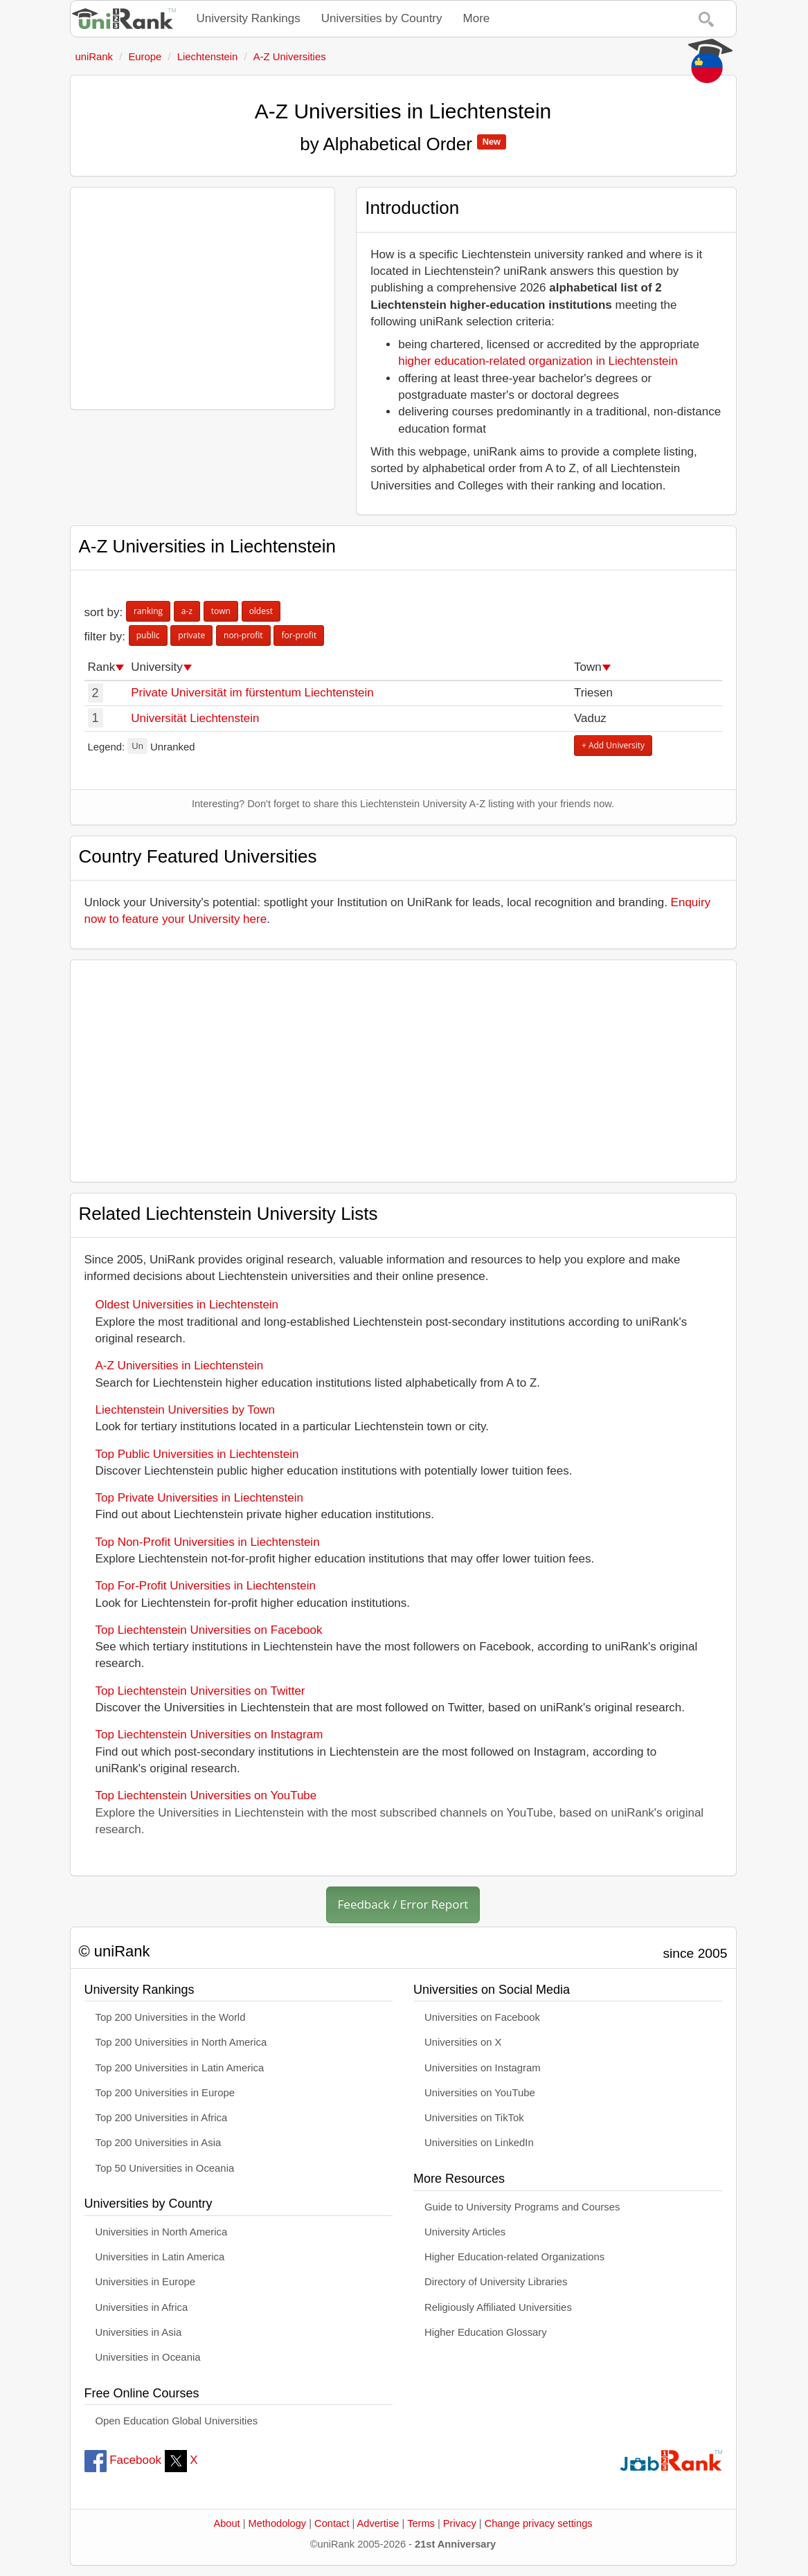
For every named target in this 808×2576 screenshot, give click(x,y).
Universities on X (463, 2042)
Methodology (278, 2523)
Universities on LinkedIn (479, 2142)
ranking (148, 611)
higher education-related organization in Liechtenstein (538, 361)
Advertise (378, 2523)
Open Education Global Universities (177, 2420)
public (148, 635)
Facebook (122, 2460)
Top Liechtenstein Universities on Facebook (209, 1630)
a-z (186, 611)
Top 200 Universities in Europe (165, 2092)
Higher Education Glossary (485, 2332)
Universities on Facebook (482, 2017)
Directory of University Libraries (495, 2281)
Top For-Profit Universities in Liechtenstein (206, 1585)
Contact (331, 2523)
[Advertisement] (202, 298)
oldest (261, 611)
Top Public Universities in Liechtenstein (197, 1454)
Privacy (459, 2523)
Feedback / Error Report (403, 1904)
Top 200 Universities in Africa (162, 2117)
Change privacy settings (539, 2523)
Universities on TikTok (474, 2117)
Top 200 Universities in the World (171, 2017)
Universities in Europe (146, 2281)
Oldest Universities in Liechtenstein (187, 1304)
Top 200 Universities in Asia (159, 2142)
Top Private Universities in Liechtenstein (199, 1497)
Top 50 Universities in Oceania (165, 2168)
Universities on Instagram (482, 2067)
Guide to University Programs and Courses (522, 2207)
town (221, 611)
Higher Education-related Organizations (514, 2256)
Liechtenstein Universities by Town (186, 1409)
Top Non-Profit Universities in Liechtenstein (208, 1542)
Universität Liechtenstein (195, 718)
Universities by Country (381, 18)
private (191, 635)
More (476, 18)
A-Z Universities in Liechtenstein (180, 1365)
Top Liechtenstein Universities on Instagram (209, 1734)
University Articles (464, 2231)
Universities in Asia (139, 2332)
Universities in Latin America (160, 2256)
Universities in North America (162, 2231)
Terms (421, 2523)
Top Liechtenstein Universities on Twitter (200, 1690)
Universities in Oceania (148, 2357)
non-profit (243, 635)
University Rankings (248, 18)
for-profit (298, 635)
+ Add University (613, 745)
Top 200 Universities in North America (181, 2042)
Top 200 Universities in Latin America (180, 2067)
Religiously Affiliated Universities (498, 2307)
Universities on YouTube (479, 2092)
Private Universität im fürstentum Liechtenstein (252, 692)
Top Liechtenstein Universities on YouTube (206, 1795)
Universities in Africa (142, 2307)
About (226, 2523)
